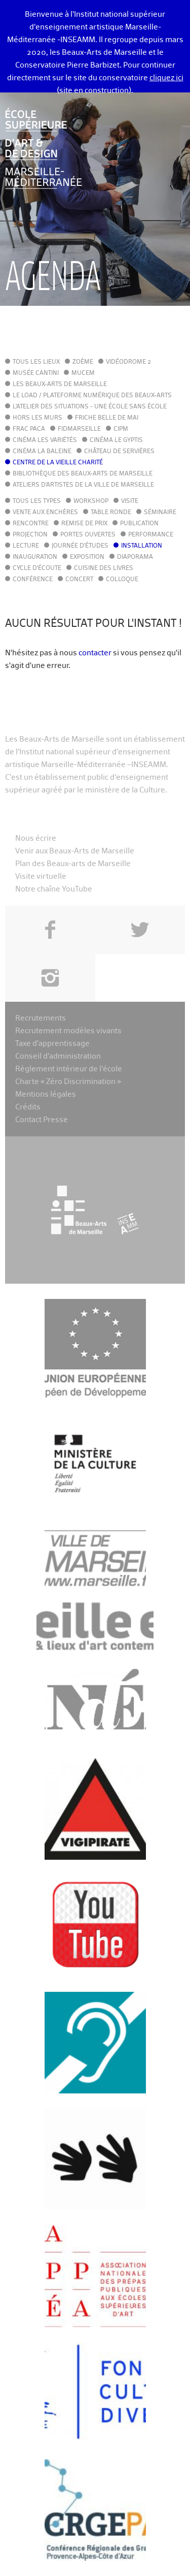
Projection (30, 535)
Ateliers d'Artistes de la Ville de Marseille (83, 485)
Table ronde (111, 513)
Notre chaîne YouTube (53, 889)
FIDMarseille (79, 429)
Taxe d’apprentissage (52, 1043)
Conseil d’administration (58, 1056)
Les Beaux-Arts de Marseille (60, 384)
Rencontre (31, 524)
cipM (120, 429)
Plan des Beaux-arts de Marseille (73, 864)
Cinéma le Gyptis (116, 440)
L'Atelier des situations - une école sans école (90, 407)
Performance (150, 535)
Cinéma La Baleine (42, 452)
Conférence (33, 580)
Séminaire (160, 513)
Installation (141, 546)
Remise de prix (84, 524)
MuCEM (83, 373)
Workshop (90, 501)
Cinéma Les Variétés (45, 440)
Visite (129, 501)
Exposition (87, 557)
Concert (79, 580)
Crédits (28, 1107)
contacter (95, 653)
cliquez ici (166, 78)
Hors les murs (37, 418)
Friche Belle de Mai (106, 418)
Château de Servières (119, 452)
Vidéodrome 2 (128, 362)
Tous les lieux (36, 362)
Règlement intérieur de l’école (68, 1069)
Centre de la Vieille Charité (58, 463)
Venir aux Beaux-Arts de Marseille (74, 851)
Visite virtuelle (40, 876)
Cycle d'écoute (37, 568)
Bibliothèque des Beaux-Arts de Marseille (83, 474)
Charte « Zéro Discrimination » (68, 1082)
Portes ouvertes (88, 535)
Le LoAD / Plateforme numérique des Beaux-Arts (92, 396)
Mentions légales (45, 1094)
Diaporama (135, 557)
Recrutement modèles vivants (68, 1031)
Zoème (82, 362)
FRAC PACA (29, 429)
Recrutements (40, 1018)
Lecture (26, 546)
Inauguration (35, 557)
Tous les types (37, 501)
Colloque (122, 580)
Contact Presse (41, 1120)
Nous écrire (35, 838)
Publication (139, 524)
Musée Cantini (36, 373)
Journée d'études (80, 546)
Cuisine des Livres (103, 568)
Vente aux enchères (45, 513)
